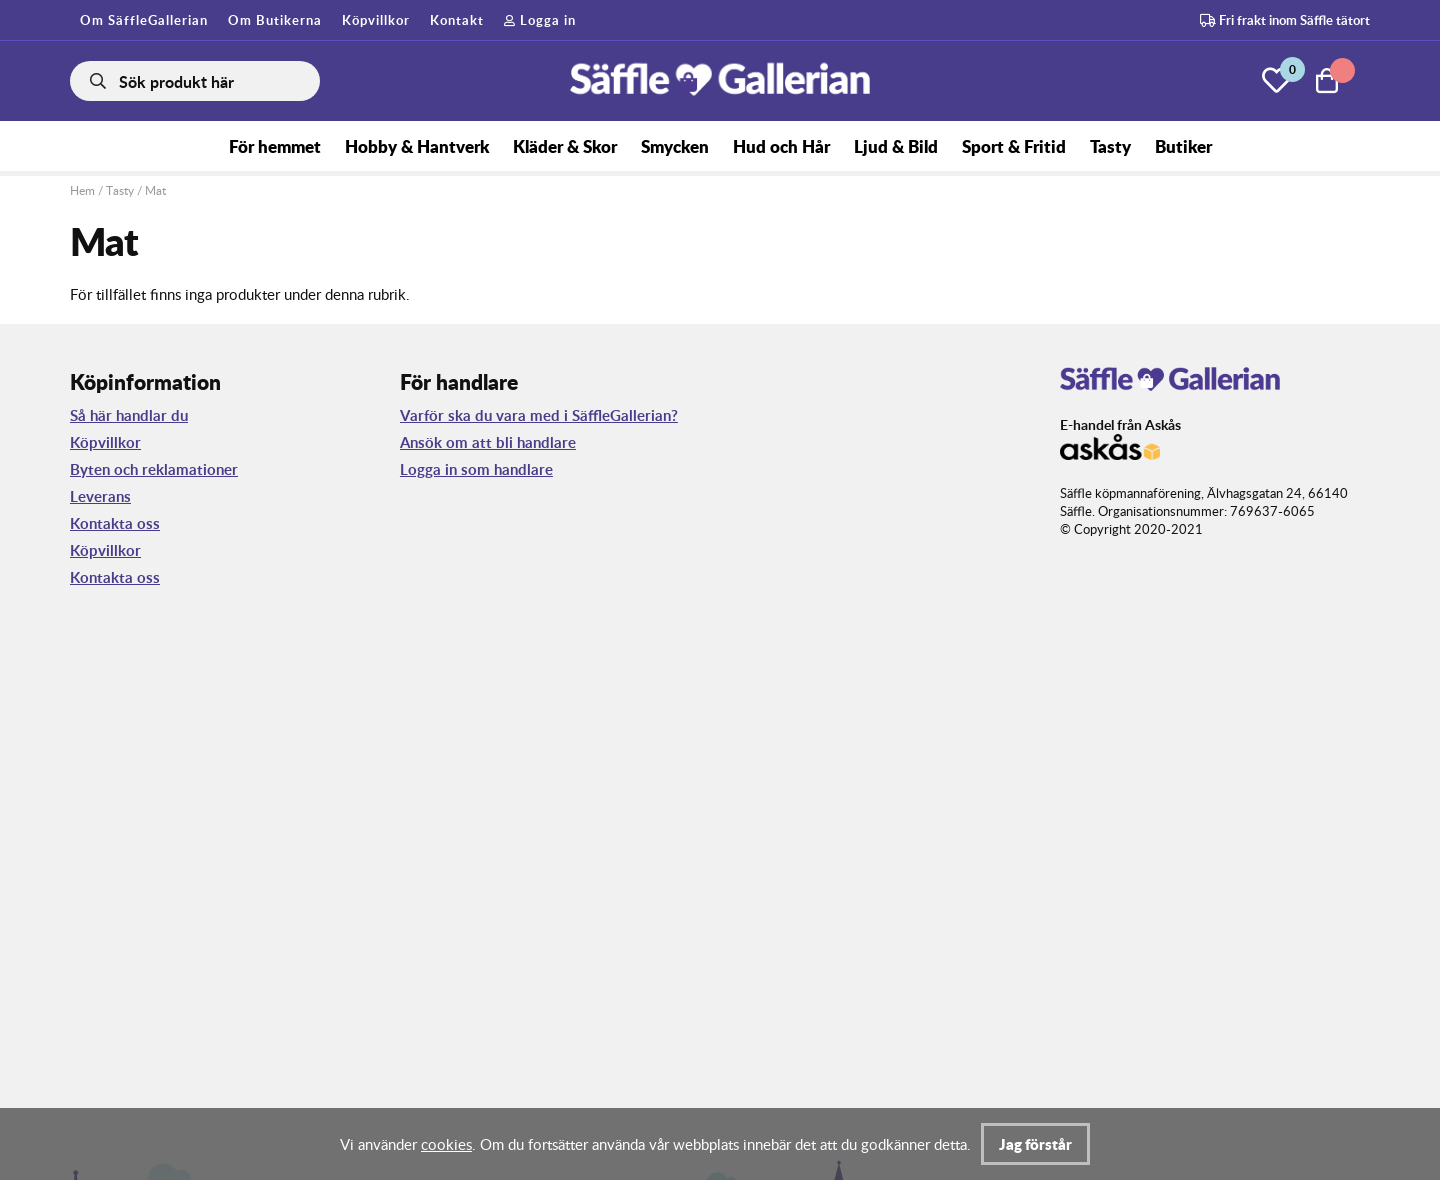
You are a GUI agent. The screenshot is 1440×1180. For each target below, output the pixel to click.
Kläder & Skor (565, 146)
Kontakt (457, 20)
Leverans (100, 496)
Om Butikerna (275, 20)
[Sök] (195, 81)
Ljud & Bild (896, 146)
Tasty (1110, 146)
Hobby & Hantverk (417, 146)
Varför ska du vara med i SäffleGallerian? (539, 415)
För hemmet (275, 146)
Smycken (675, 146)
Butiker (1183, 146)
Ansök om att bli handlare (488, 442)
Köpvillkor (376, 20)
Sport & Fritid (1014, 146)
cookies (446, 1144)
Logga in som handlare (476, 469)
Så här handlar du (129, 415)
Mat (155, 190)
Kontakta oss (115, 523)
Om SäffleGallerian (144, 20)
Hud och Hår (781, 146)
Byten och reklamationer (154, 469)
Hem (82, 190)
